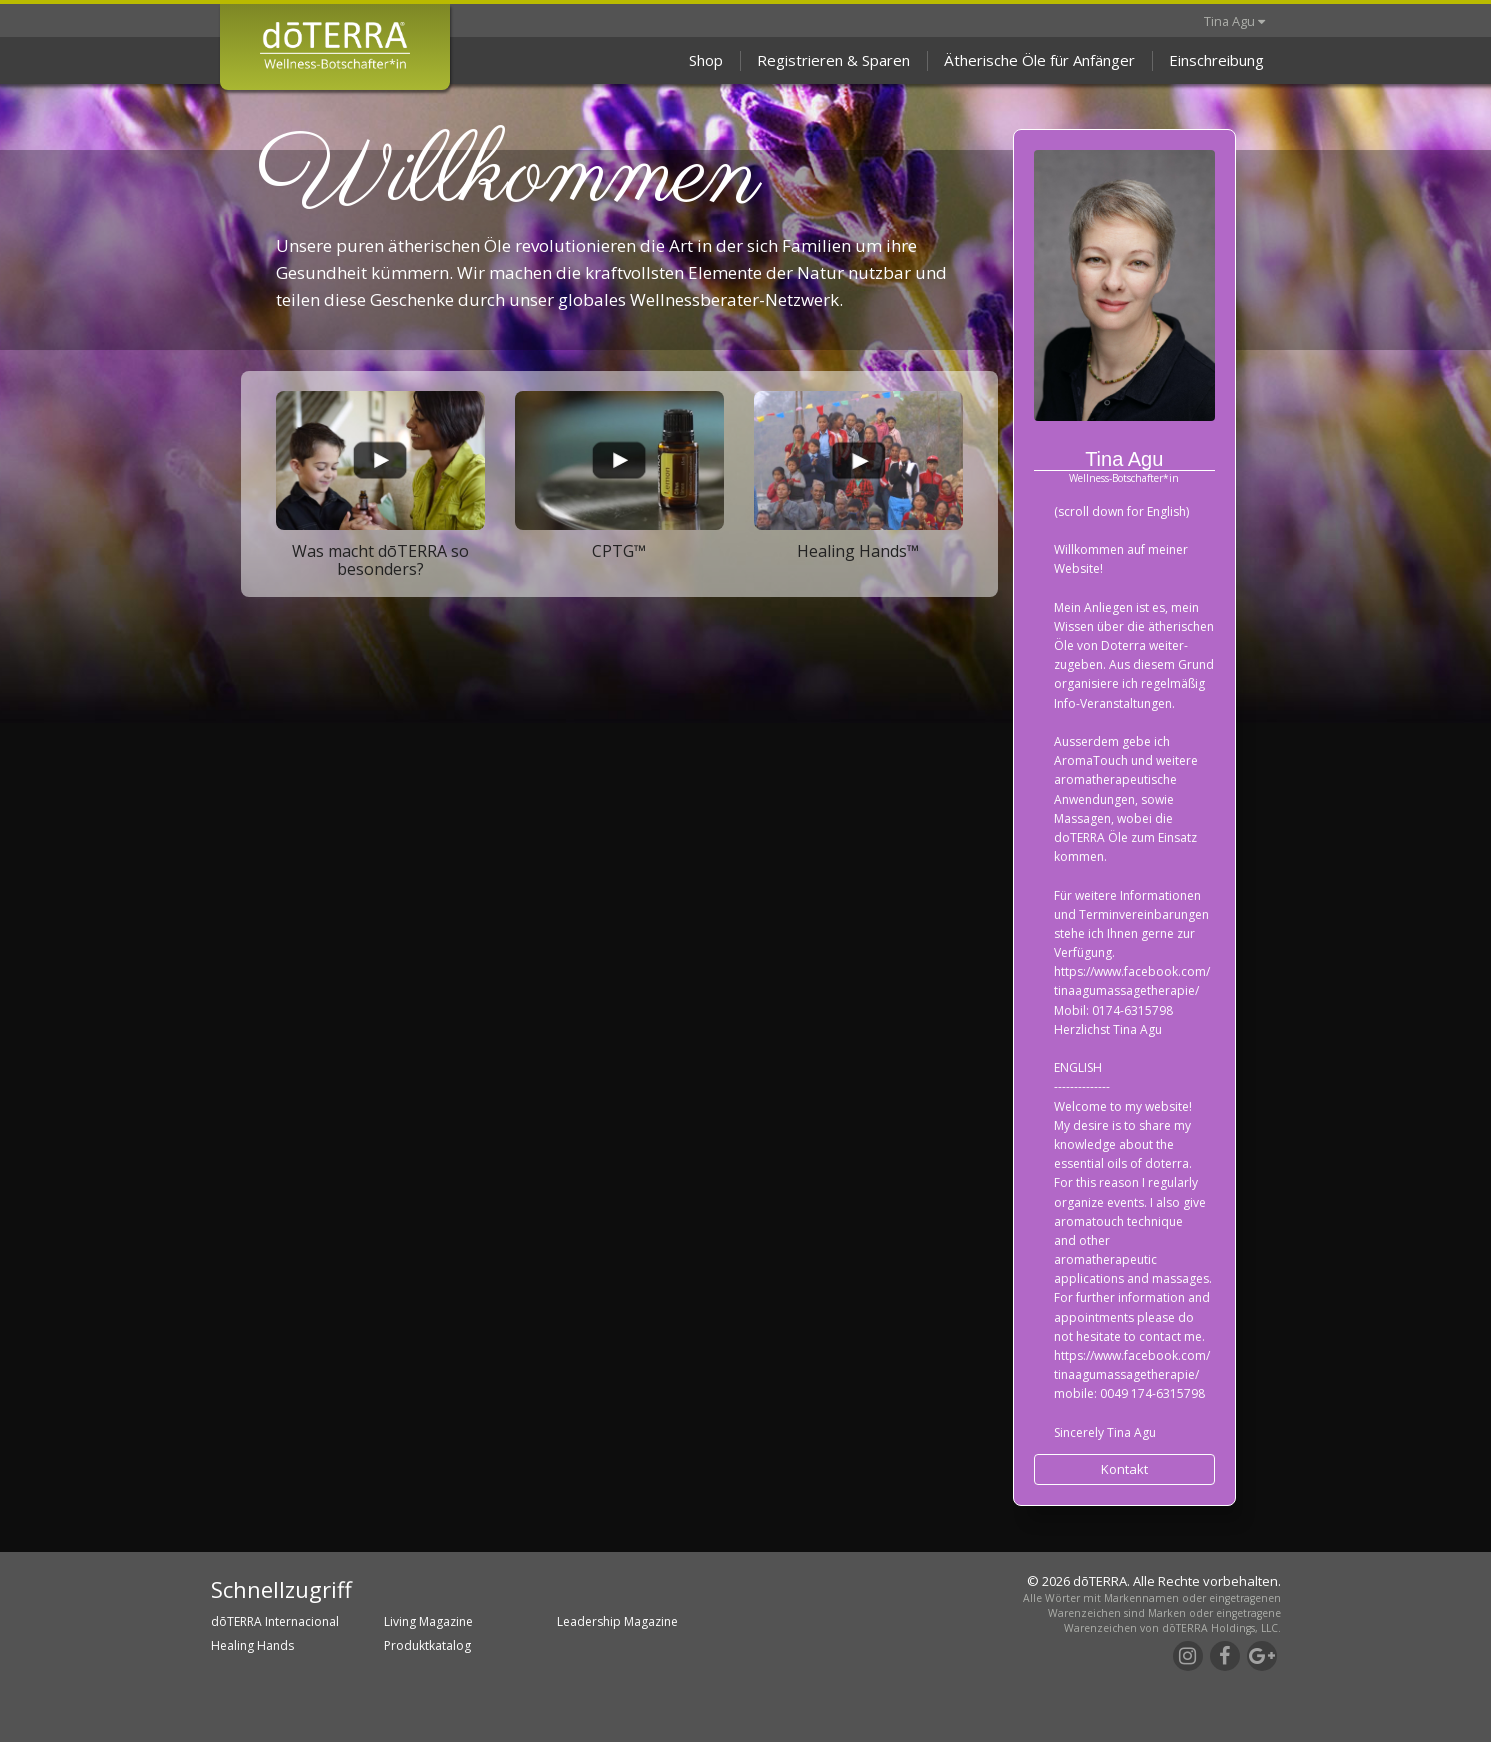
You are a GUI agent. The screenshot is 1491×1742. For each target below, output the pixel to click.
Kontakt (1124, 1469)
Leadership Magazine (617, 1621)
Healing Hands (252, 1645)
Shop (706, 60)
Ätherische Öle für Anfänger (1039, 60)
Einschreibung (1216, 60)
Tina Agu (1234, 21)
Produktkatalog (427, 1645)
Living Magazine (428, 1621)
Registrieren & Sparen (833, 60)
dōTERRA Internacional (275, 1621)
